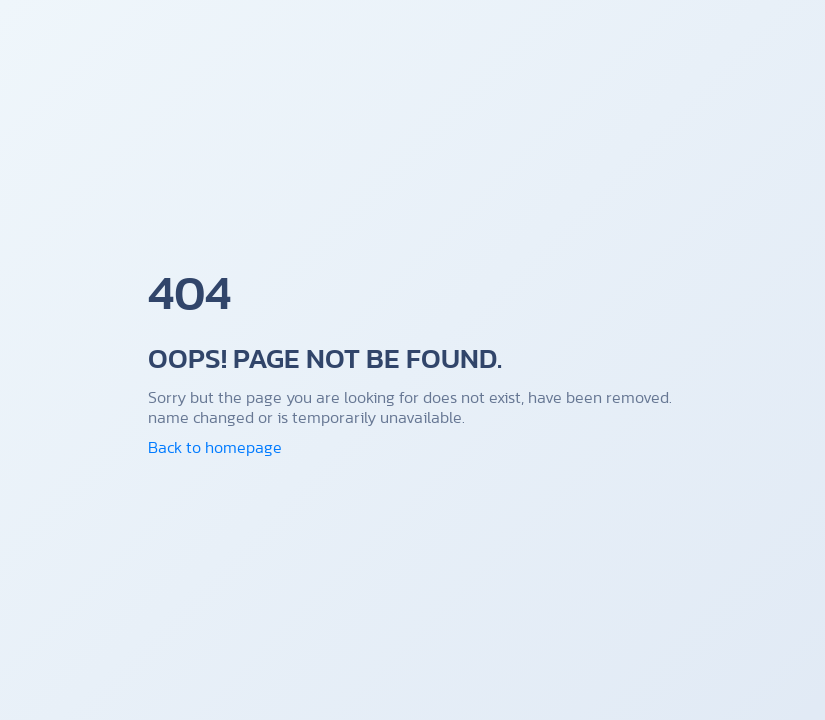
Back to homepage (215, 447)
